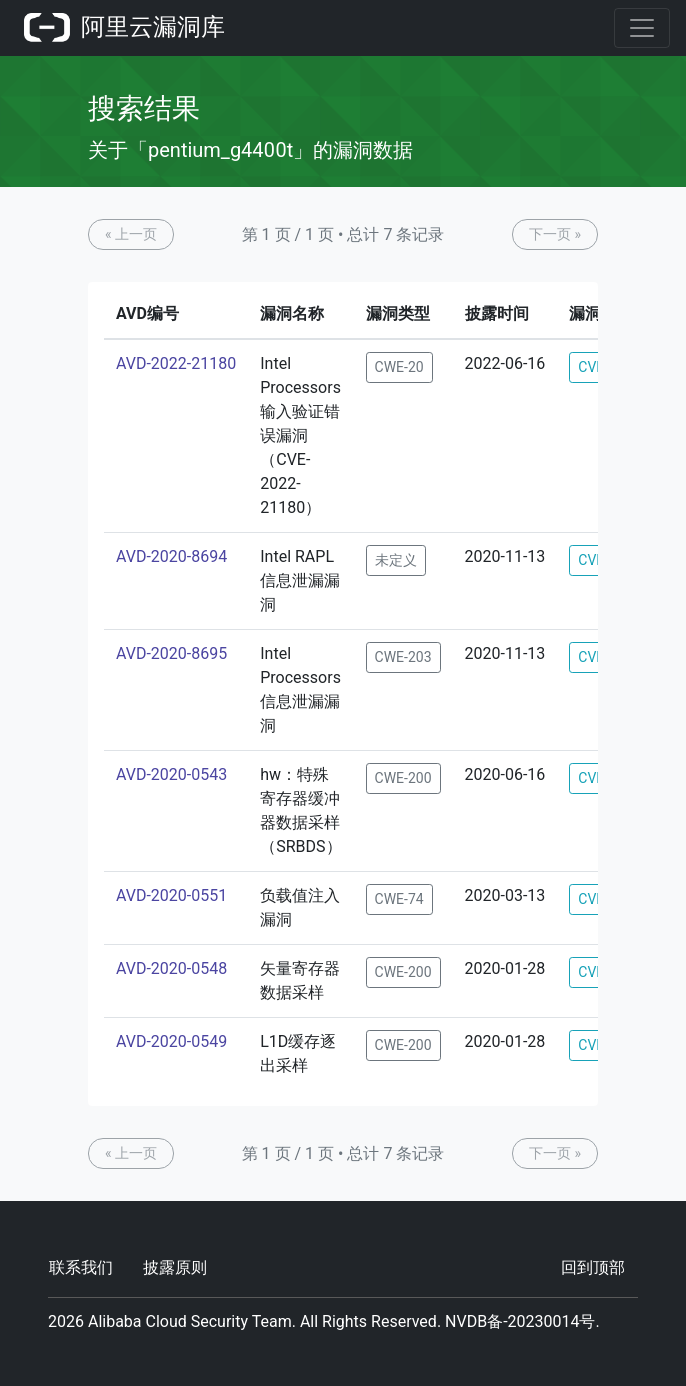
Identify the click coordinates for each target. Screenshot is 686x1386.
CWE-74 (399, 899)
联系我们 (81, 1267)
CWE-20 (399, 367)
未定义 (396, 560)
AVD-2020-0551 (171, 895)
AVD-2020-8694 (171, 556)
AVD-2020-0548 (171, 968)
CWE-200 (403, 778)
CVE (591, 367)
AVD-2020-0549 (171, 1041)
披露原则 (175, 1267)
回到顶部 (593, 1267)
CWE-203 (403, 657)
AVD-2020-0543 (171, 774)
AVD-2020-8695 (171, 653)
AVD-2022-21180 (176, 363)
